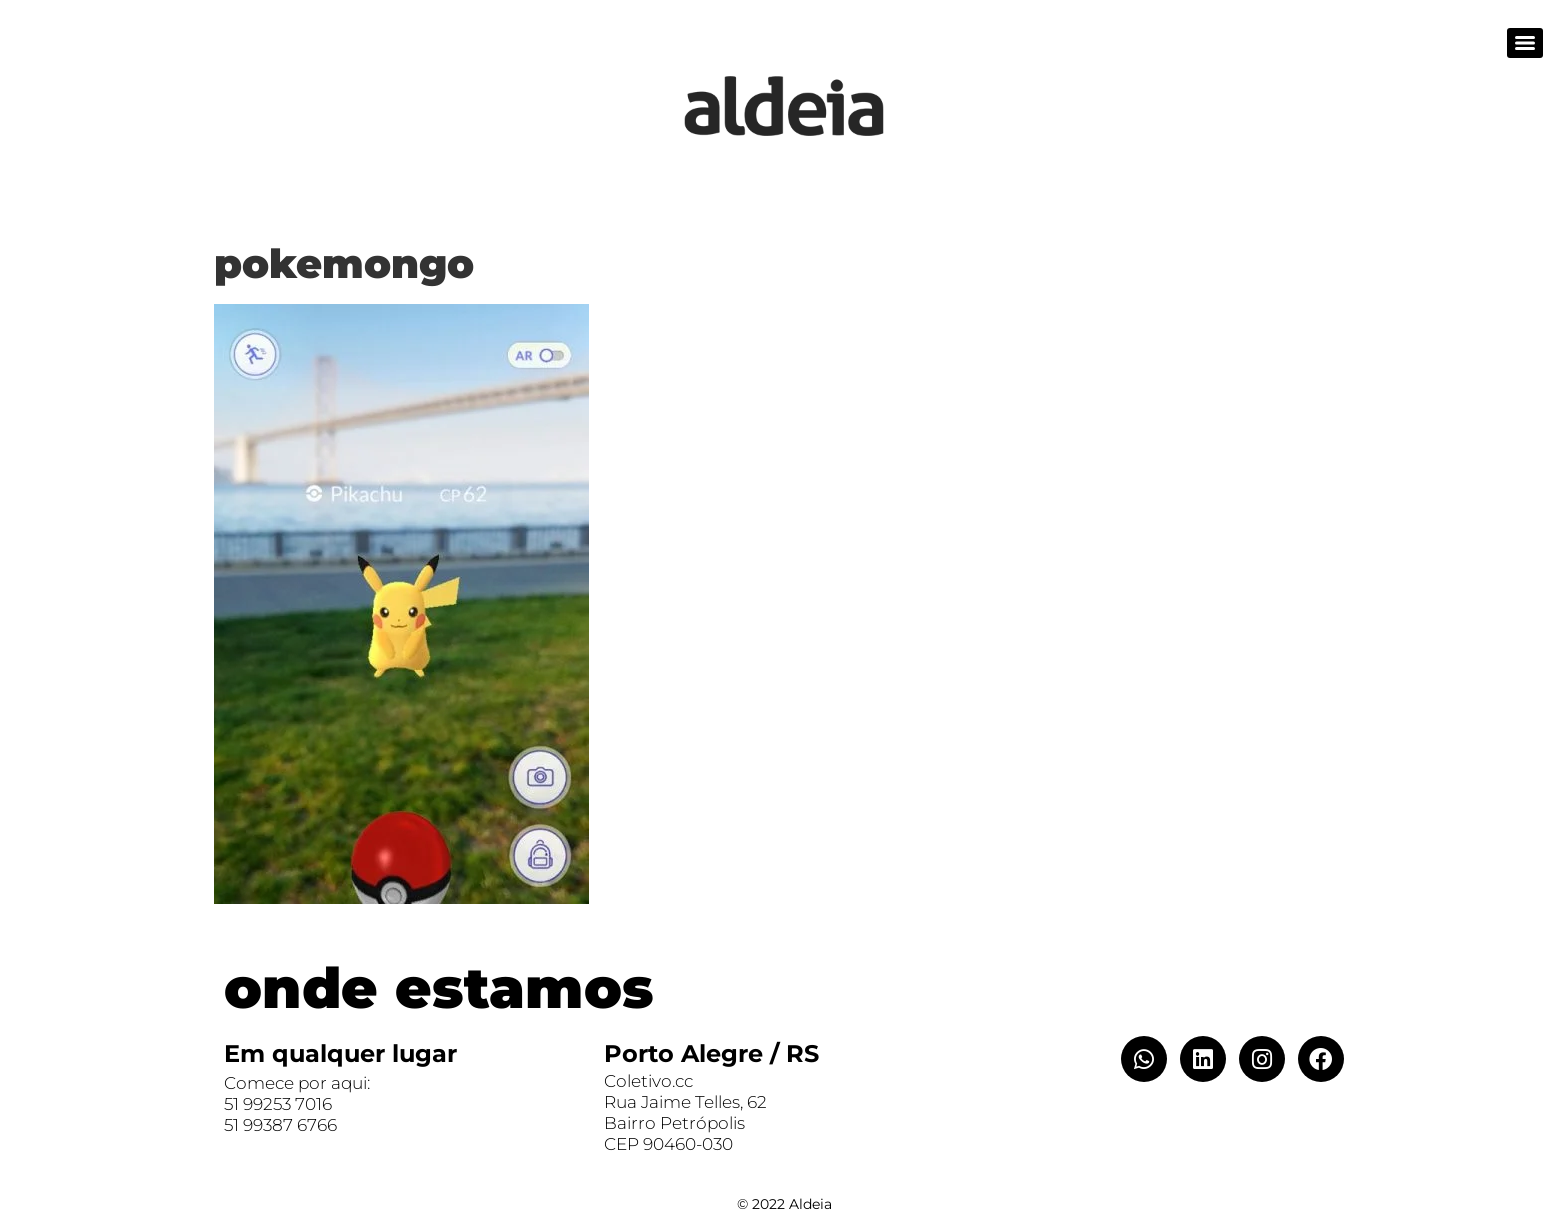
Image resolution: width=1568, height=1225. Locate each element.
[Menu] (1525, 43)
